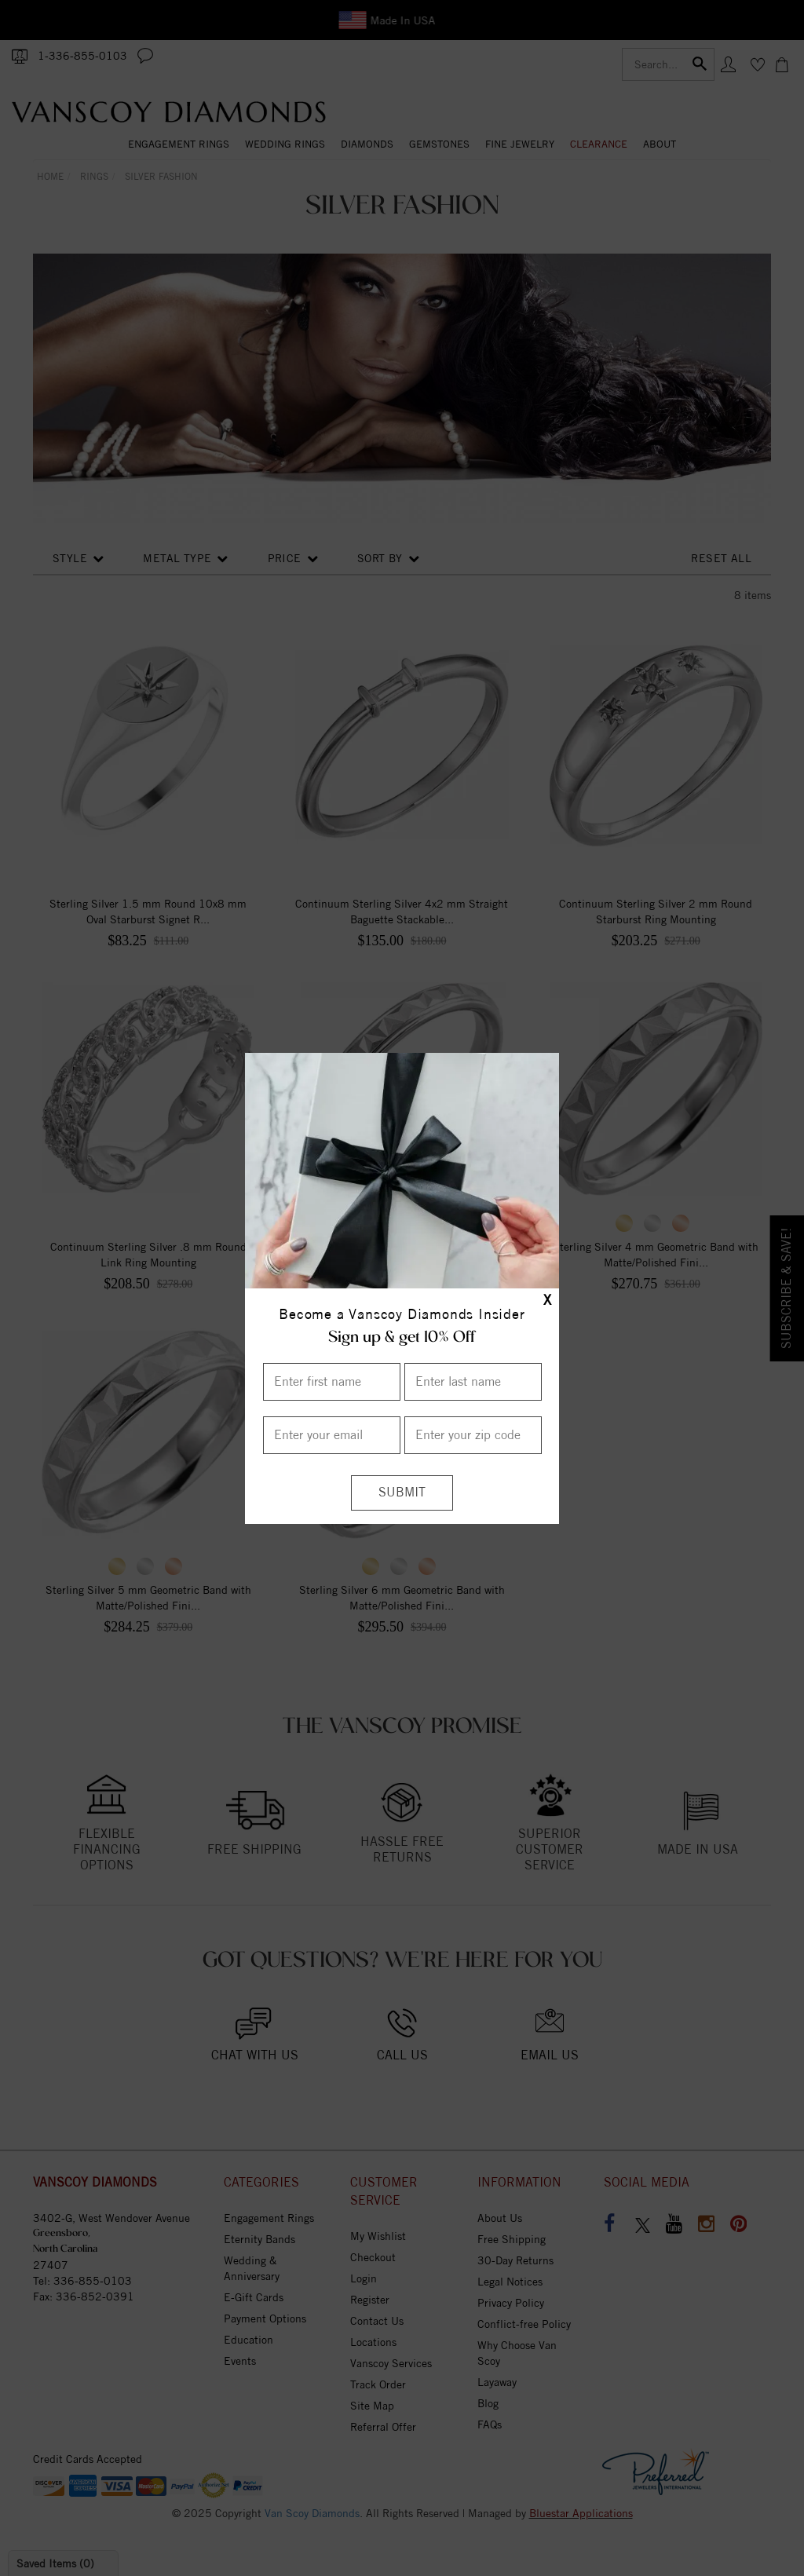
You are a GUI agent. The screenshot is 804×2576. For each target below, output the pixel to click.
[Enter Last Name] (473, 1382)
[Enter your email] (331, 1435)
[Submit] (402, 1493)
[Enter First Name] (331, 1382)
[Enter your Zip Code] (473, 1435)
